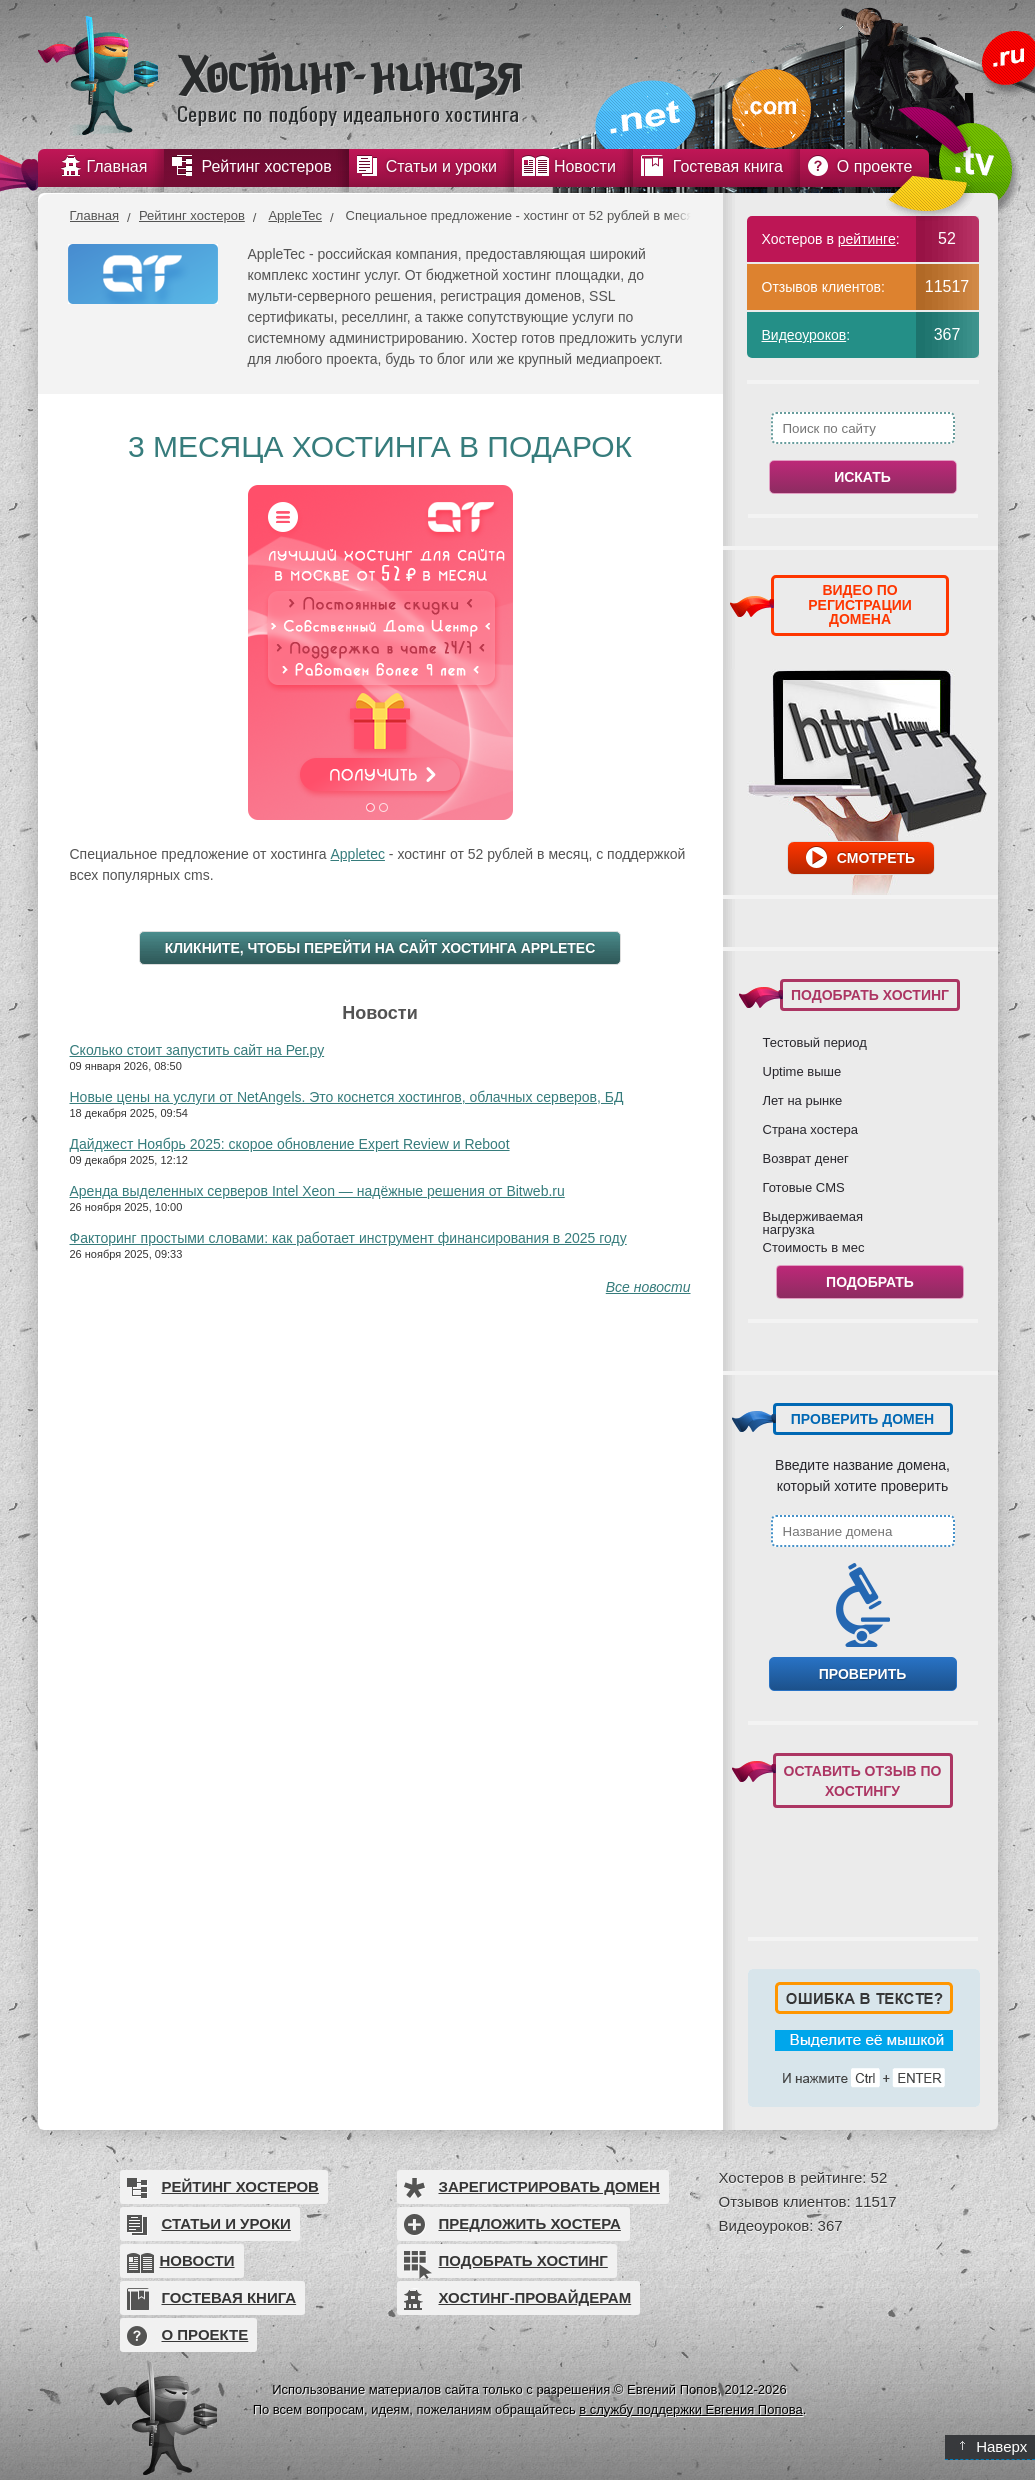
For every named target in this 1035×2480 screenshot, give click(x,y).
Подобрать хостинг (523, 2260)
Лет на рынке (803, 1100)
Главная (94, 215)
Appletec (357, 854)
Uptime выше (802, 1071)
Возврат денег (806, 1158)
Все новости (648, 1287)
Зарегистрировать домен (549, 2186)
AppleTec (294, 215)
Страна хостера (810, 1129)
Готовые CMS (804, 1187)
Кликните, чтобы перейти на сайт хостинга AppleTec (380, 948)
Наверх (993, 2446)
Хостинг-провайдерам (535, 2297)
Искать (862, 477)
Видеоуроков (804, 335)
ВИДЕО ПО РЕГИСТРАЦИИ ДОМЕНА (860, 604)
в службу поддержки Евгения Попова (690, 2409)
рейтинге (867, 239)
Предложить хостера (530, 2223)
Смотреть (876, 858)
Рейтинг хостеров (192, 215)
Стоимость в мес (814, 1247)
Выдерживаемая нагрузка (813, 1222)
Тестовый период (815, 1042)
